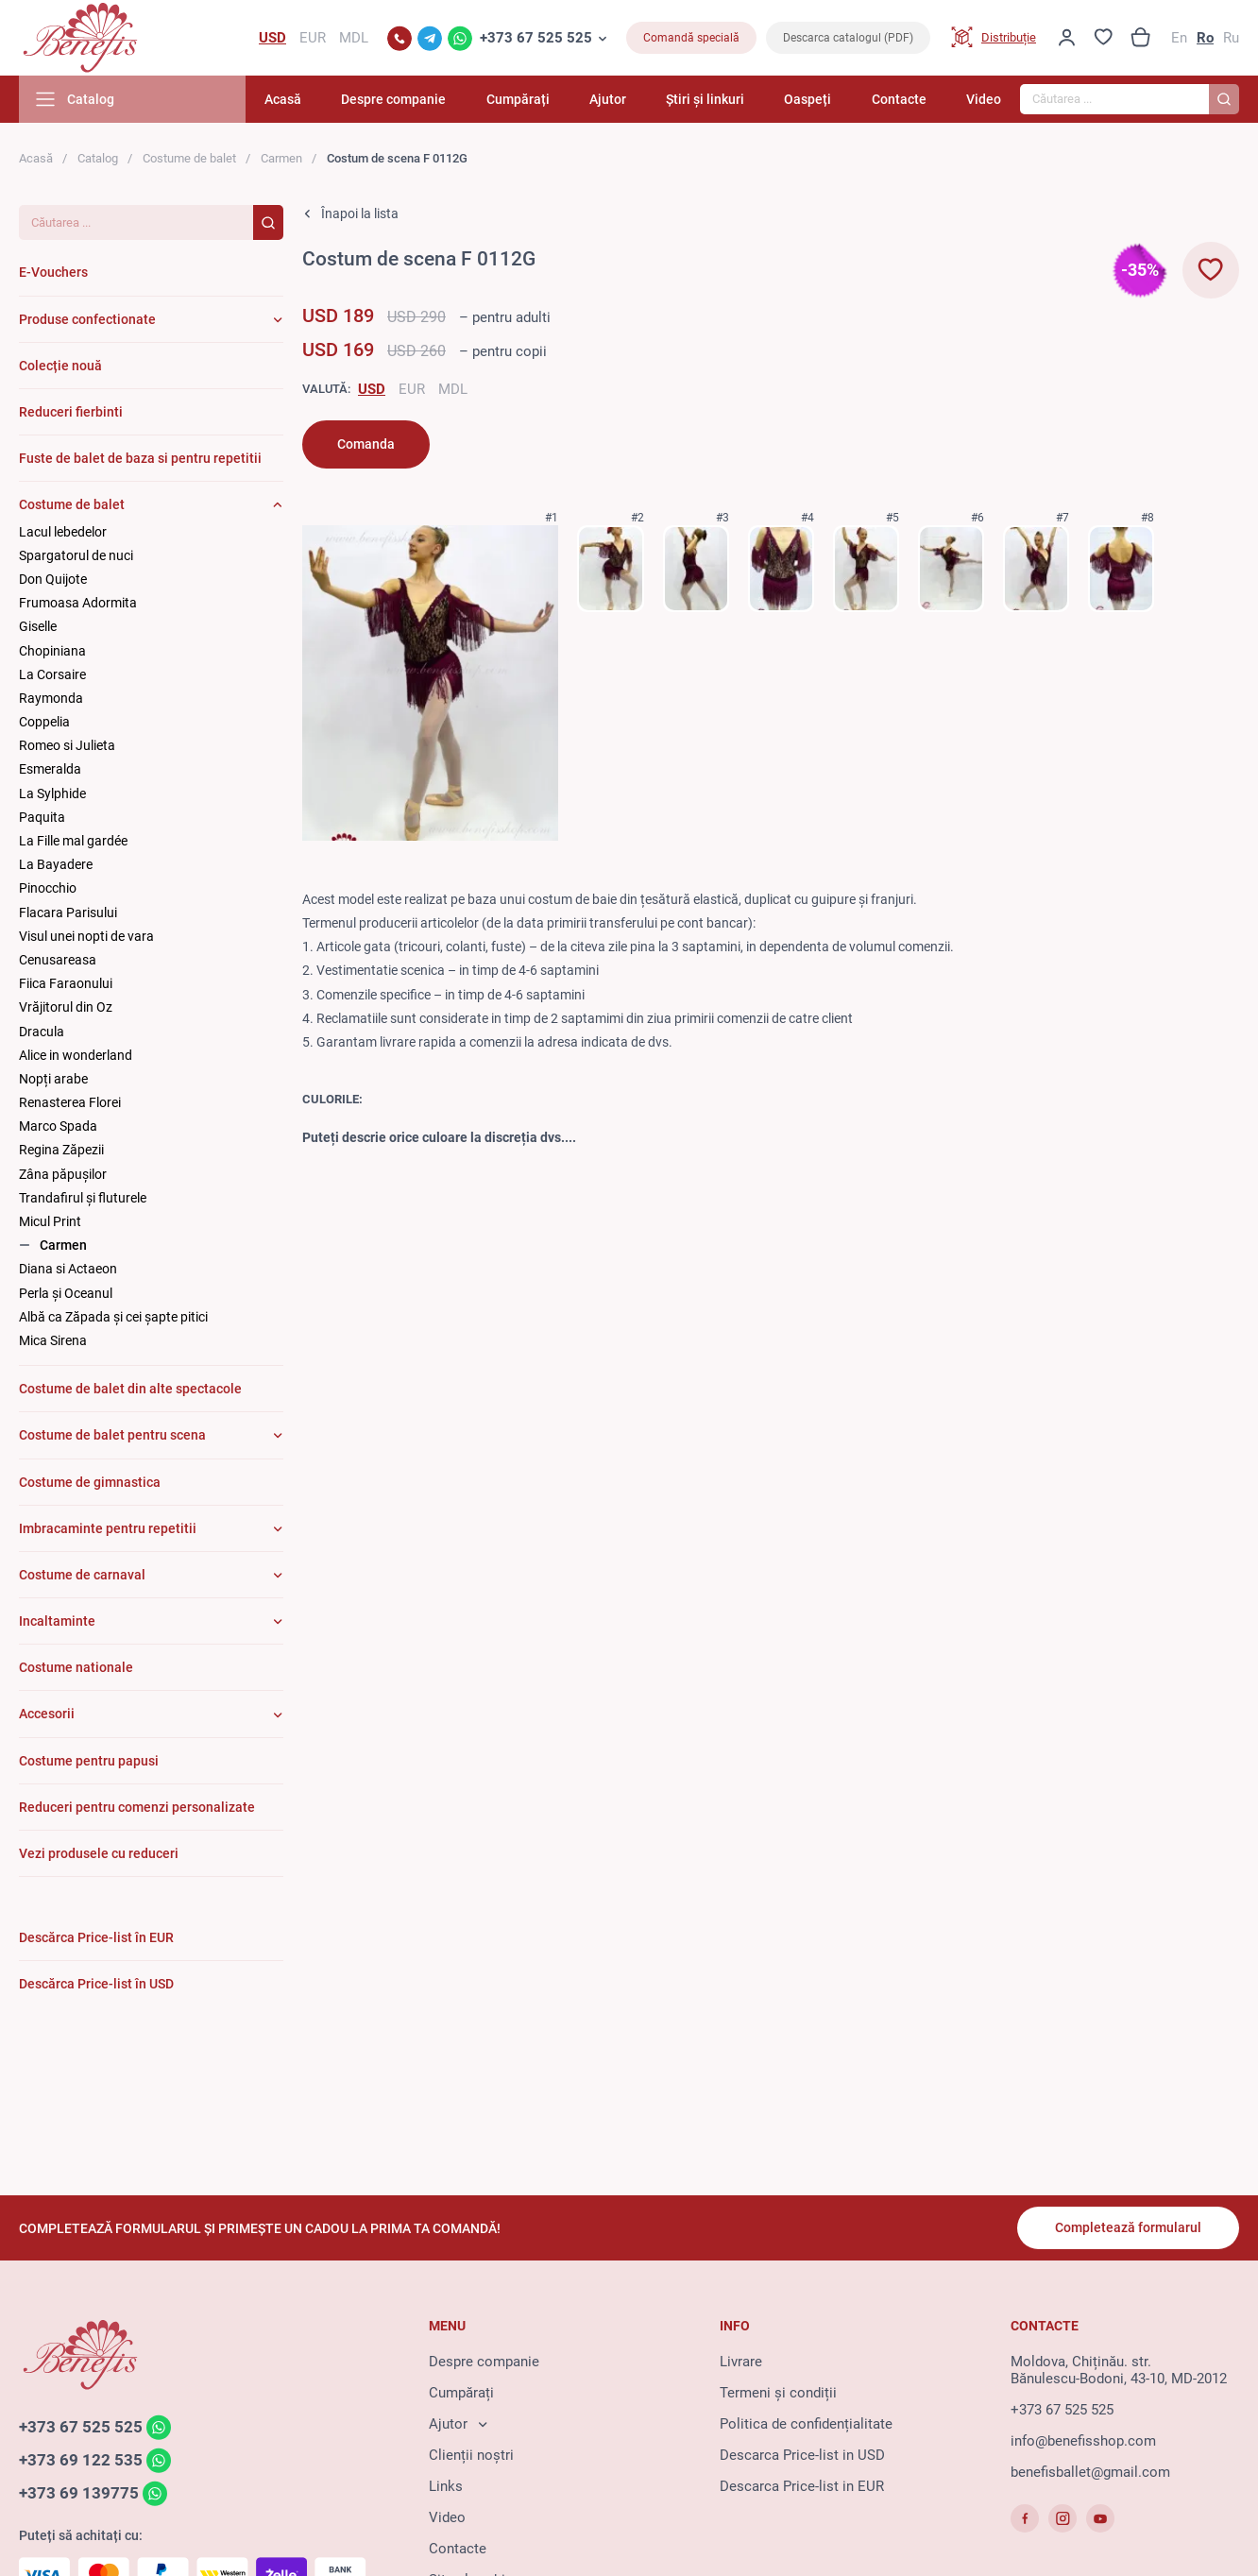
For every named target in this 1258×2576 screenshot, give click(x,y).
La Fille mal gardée (73, 840)
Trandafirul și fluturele (82, 1197)
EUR (412, 389)
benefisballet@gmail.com (1090, 2472)
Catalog (97, 158)
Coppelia (44, 721)
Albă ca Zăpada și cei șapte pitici (113, 1316)
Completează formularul (1128, 2227)
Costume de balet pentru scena (112, 1434)
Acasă (282, 99)
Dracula (41, 1031)
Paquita (42, 817)
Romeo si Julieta (67, 745)
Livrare (741, 2361)
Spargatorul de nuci (76, 555)
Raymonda (51, 698)
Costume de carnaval (82, 1574)
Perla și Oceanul (65, 1293)
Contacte (899, 99)
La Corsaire (52, 674)
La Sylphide (52, 793)
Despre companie (393, 99)
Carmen (281, 158)
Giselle (38, 626)
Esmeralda (50, 768)
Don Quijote (53, 579)
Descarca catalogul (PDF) (848, 37)
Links (446, 2486)
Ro (1205, 37)
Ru (1231, 37)
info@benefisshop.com (1083, 2440)
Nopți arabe (53, 1078)
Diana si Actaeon (68, 1268)
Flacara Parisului (68, 912)
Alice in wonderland (75, 1055)
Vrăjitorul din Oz (65, 1007)
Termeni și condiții (778, 2392)
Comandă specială (691, 37)
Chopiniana (52, 650)
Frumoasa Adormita (78, 602)
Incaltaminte (57, 1621)
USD (371, 389)
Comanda (366, 444)
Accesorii (47, 1713)
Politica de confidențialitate (806, 2423)
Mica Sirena (53, 1340)
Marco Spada (58, 1126)
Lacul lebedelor (63, 531)
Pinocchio (47, 888)
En (1179, 37)
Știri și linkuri (705, 99)
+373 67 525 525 (536, 37)
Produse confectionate (87, 319)
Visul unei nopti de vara (86, 936)
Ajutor (607, 99)
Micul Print (50, 1221)
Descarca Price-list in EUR (802, 2486)
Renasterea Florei (70, 1102)
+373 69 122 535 (81, 2459)
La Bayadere (56, 864)
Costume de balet (189, 158)
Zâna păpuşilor (63, 1174)
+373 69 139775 (79, 2492)
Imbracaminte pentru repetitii (107, 1528)
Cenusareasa (57, 959)
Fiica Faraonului (65, 983)
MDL (453, 389)
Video (983, 99)
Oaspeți (807, 99)
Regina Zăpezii (61, 1149)
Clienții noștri (471, 2455)
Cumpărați (518, 99)
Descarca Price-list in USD (802, 2455)
